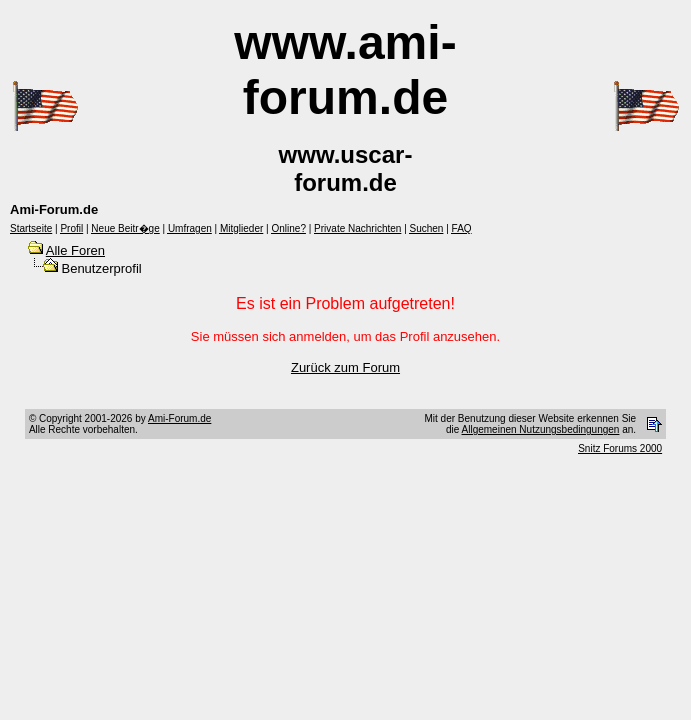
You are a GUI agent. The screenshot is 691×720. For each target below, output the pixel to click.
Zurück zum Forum (345, 367)
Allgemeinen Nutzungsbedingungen (541, 429)
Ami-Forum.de (179, 418)
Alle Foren (75, 250)
